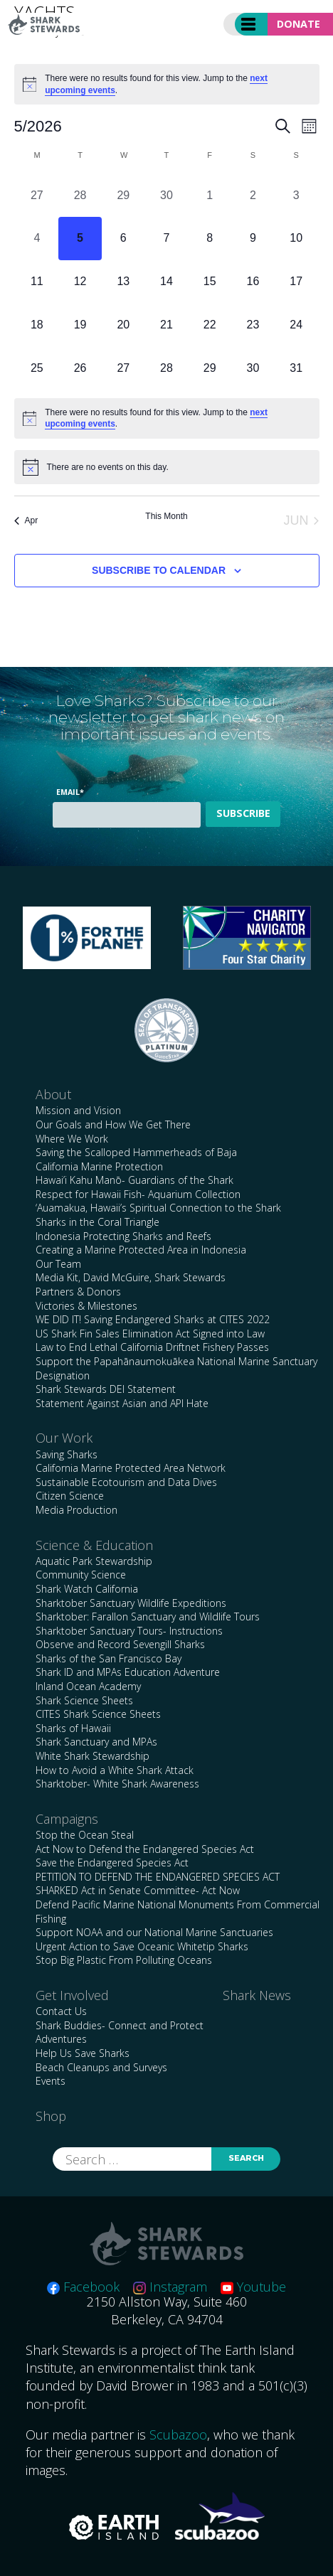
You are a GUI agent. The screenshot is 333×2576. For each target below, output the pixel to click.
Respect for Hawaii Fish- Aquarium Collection (138, 1194)
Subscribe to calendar (159, 570)
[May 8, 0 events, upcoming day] (209, 238)
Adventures (61, 2039)
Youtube (253, 2286)
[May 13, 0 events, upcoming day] (123, 282)
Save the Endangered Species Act (112, 1862)
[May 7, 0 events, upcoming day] (167, 238)
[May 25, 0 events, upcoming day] (37, 368)
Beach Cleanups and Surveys (101, 2067)
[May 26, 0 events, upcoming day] (80, 368)
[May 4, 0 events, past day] (37, 238)
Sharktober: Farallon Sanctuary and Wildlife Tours (148, 1616)
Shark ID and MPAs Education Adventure (128, 1672)
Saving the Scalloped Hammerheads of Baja (136, 1152)
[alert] (166, 84)
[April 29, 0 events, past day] (123, 195)
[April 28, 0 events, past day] (80, 195)
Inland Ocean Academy (88, 1686)
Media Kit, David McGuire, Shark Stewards (131, 1277)
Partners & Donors (78, 1291)
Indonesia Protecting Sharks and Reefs (123, 1236)
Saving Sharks (66, 1454)
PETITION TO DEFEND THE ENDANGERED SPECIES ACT (158, 1876)
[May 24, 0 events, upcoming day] (296, 325)
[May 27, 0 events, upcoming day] (123, 368)
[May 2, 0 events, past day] (253, 195)
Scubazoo (178, 2434)
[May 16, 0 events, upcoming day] (253, 282)
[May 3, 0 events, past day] (296, 195)
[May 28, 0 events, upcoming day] (167, 368)
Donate (298, 24)
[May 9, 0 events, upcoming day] (253, 238)
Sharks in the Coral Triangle (97, 1222)
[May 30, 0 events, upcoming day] (253, 368)
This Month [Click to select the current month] (166, 516)
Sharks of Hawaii (73, 1728)
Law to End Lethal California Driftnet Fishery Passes (152, 1347)
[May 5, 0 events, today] (80, 238)
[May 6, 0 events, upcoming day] (123, 238)
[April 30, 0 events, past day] (167, 195)
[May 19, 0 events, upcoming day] (80, 325)
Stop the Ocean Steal (85, 1835)
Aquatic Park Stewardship (94, 1561)
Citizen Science (70, 1495)
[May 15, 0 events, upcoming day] (209, 282)
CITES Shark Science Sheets (98, 1714)
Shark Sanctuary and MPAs (96, 1741)
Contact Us (61, 2011)
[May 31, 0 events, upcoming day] (296, 368)
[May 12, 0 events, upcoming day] (80, 282)
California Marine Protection (99, 1166)
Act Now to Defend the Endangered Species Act (145, 1849)
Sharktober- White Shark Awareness (117, 1783)
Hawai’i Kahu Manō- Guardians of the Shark (134, 1180)
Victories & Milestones (86, 1306)
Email (70, 791)
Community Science (81, 1574)
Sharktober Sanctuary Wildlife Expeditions (131, 1603)
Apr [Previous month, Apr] (26, 520)
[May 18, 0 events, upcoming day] (37, 325)
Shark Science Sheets (84, 1700)
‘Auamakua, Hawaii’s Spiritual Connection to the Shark (158, 1207)
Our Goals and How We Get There (113, 1124)
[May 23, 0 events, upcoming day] (253, 325)
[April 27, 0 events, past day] (37, 195)
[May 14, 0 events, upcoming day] (167, 282)
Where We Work (72, 1138)
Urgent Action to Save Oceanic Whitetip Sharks (142, 1946)
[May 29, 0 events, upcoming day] (209, 368)
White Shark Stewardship (92, 1756)
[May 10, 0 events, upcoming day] (296, 238)
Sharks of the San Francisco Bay (108, 1658)
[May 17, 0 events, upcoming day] (296, 282)
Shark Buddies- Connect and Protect (120, 2025)
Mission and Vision (78, 1110)
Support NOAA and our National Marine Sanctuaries (154, 1932)
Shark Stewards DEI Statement (106, 1389)
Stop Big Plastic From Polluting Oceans (124, 1960)
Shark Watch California (87, 1589)
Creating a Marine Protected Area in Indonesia (141, 1249)
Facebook (83, 2286)
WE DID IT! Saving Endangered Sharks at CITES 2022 (153, 1319)
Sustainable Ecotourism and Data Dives (126, 1482)
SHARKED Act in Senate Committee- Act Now (138, 1890)
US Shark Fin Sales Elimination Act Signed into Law (150, 1333)
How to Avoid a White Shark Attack (115, 1770)
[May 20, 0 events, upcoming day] (123, 325)
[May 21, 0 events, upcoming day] (167, 325)
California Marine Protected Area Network (131, 1468)
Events (50, 2081)
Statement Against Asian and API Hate (122, 1403)
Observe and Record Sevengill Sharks (120, 1644)
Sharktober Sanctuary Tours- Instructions (129, 1630)
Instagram (170, 2286)
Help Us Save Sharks (83, 2053)
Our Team (58, 1264)
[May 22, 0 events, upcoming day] (209, 325)
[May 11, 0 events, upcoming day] (37, 282)
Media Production (76, 1510)
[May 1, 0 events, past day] (209, 195)
